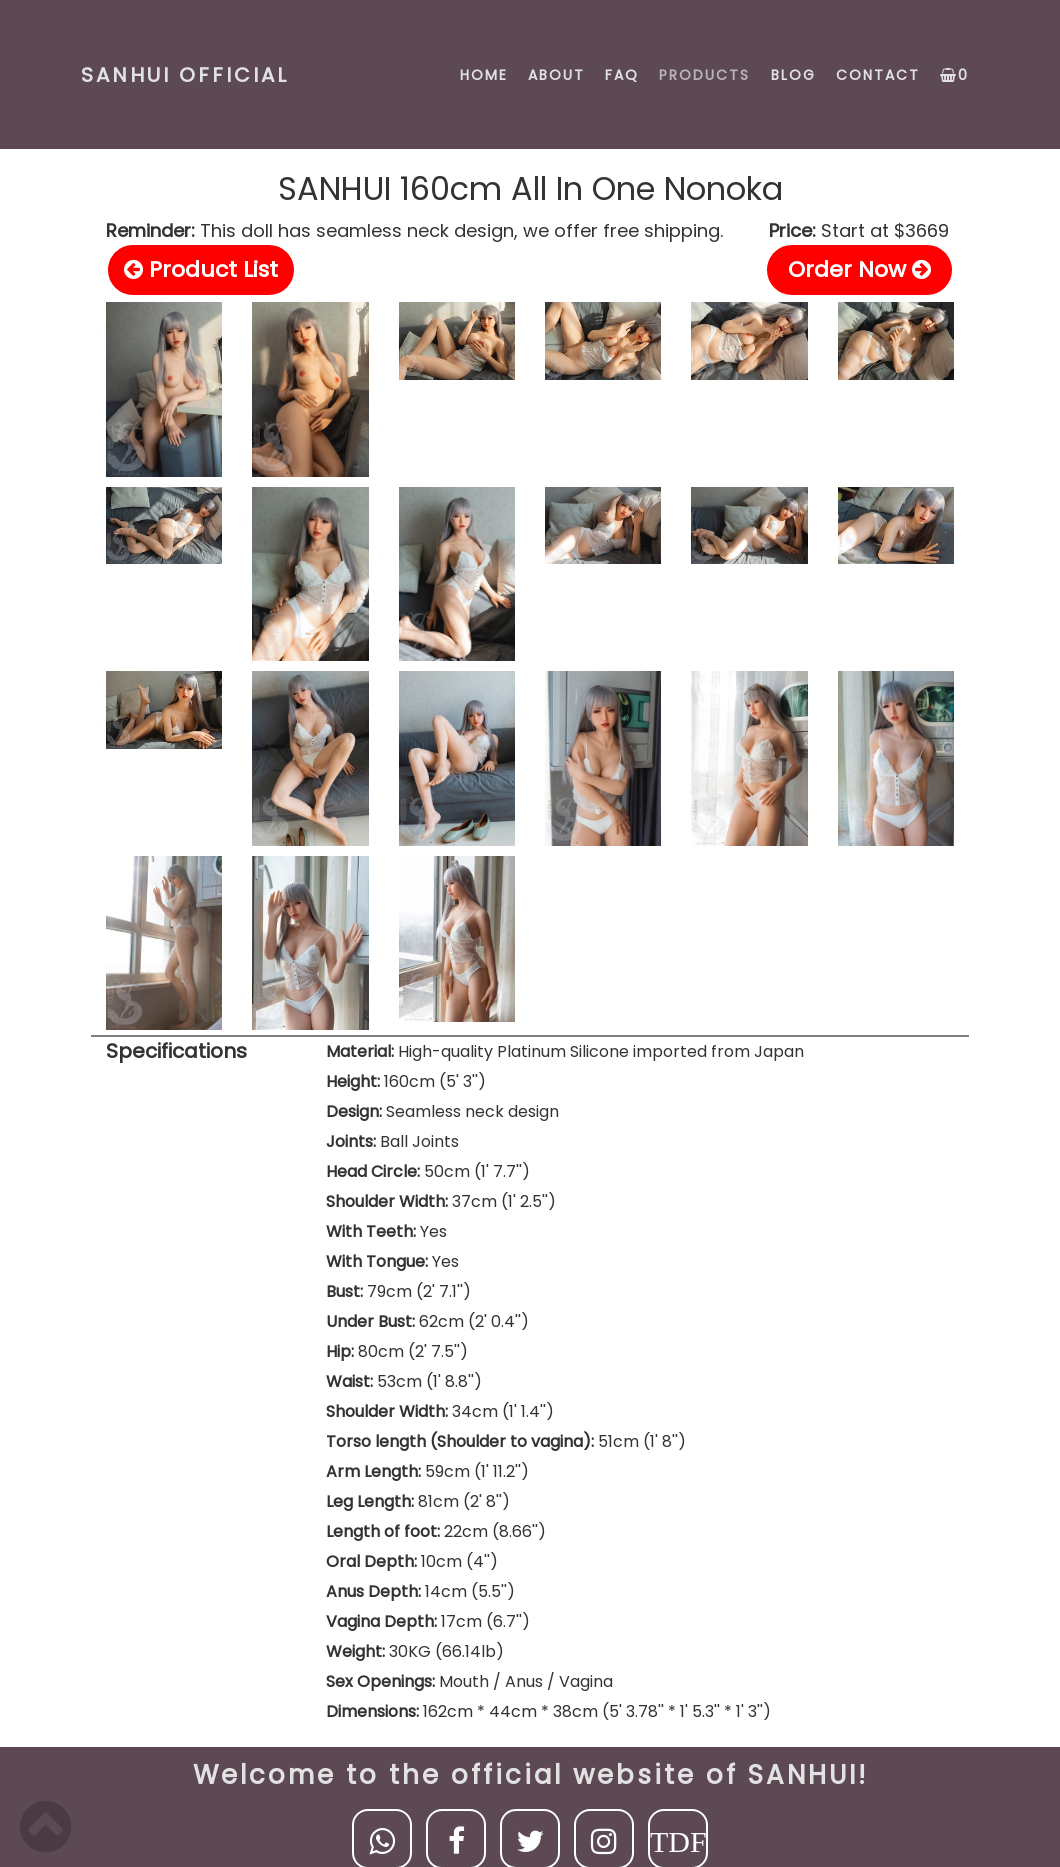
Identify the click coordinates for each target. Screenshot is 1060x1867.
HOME (484, 75)
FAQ (622, 75)
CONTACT (878, 75)
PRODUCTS (704, 75)
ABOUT (556, 75)
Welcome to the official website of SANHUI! (530, 1775)
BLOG (793, 75)
